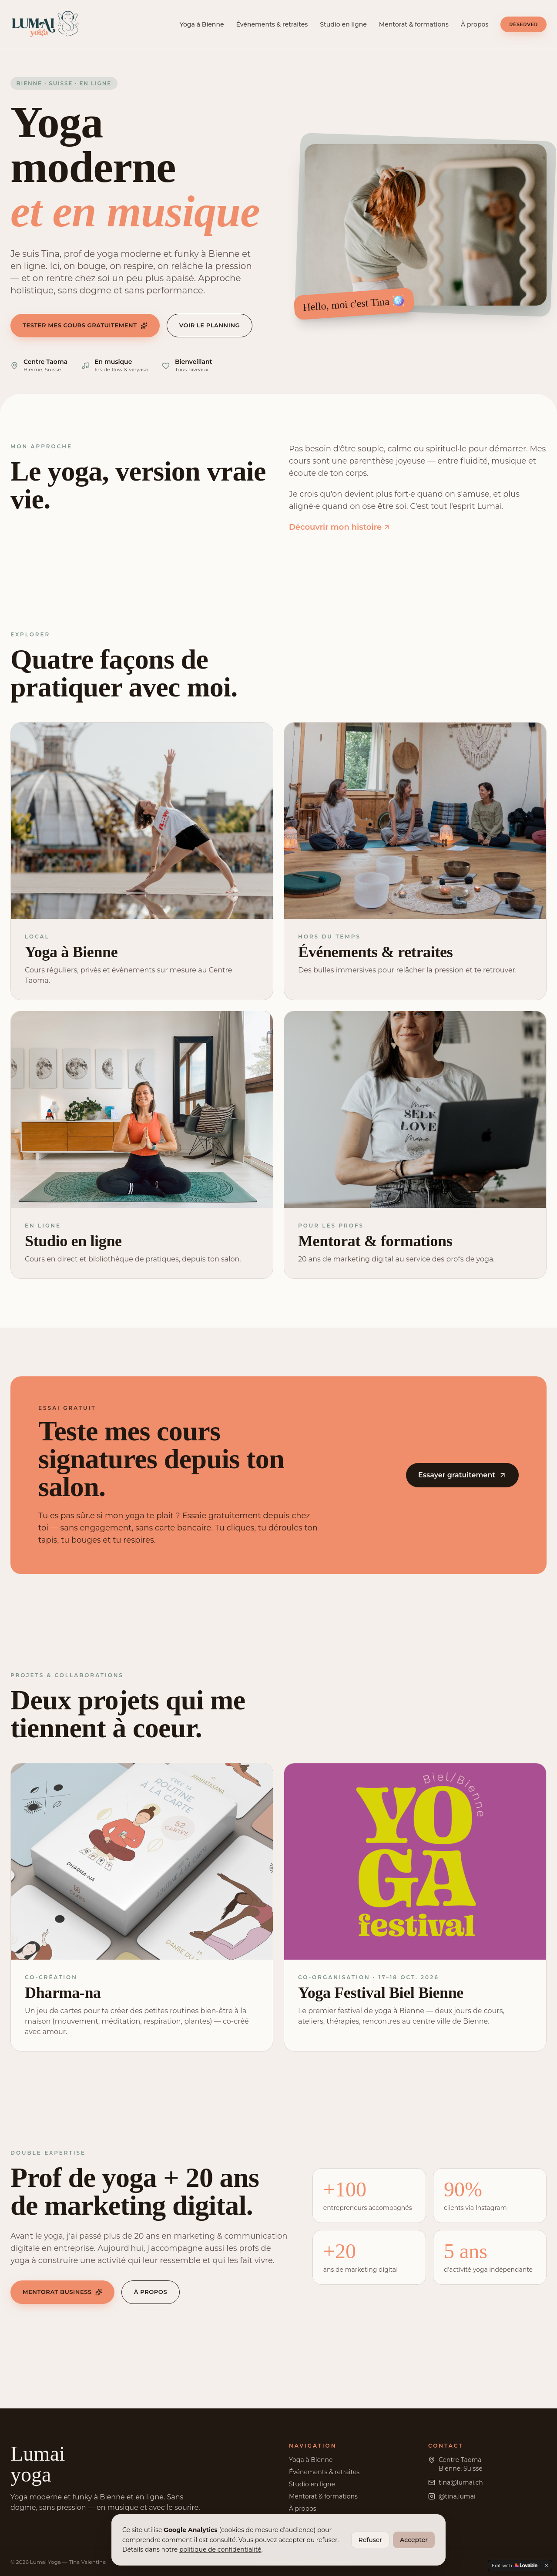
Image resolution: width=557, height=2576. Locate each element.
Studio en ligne (343, 24)
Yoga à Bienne (202, 24)
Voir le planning (209, 325)
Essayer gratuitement (462, 1475)
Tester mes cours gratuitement (85, 325)
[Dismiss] (546, 2565)
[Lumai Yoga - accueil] (45, 24)
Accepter (414, 2540)
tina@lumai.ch (461, 2482)
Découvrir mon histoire (339, 527)
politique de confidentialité (220, 2549)
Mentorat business (62, 2292)
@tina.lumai (457, 2496)
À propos (474, 24)
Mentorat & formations (414, 24)
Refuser (371, 2540)
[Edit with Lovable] (514, 2565)
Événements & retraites (272, 24)
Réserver (523, 24)
